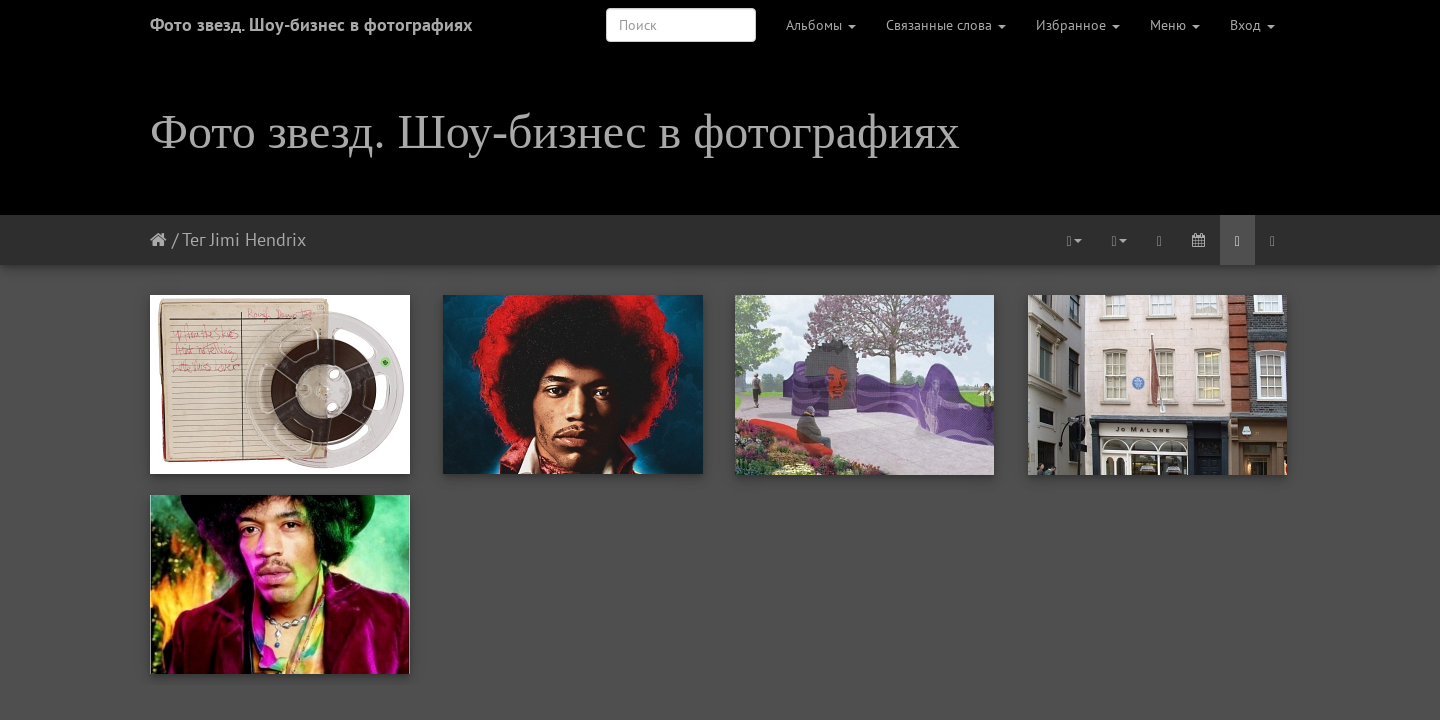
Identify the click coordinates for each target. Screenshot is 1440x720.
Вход (1252, 25)
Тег (193, 239)
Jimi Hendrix (258, 239)
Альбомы (821, 25)
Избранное (1078, 25)
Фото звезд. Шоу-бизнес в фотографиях (311, 24)
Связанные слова (946, 25)
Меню (1175, 25)
